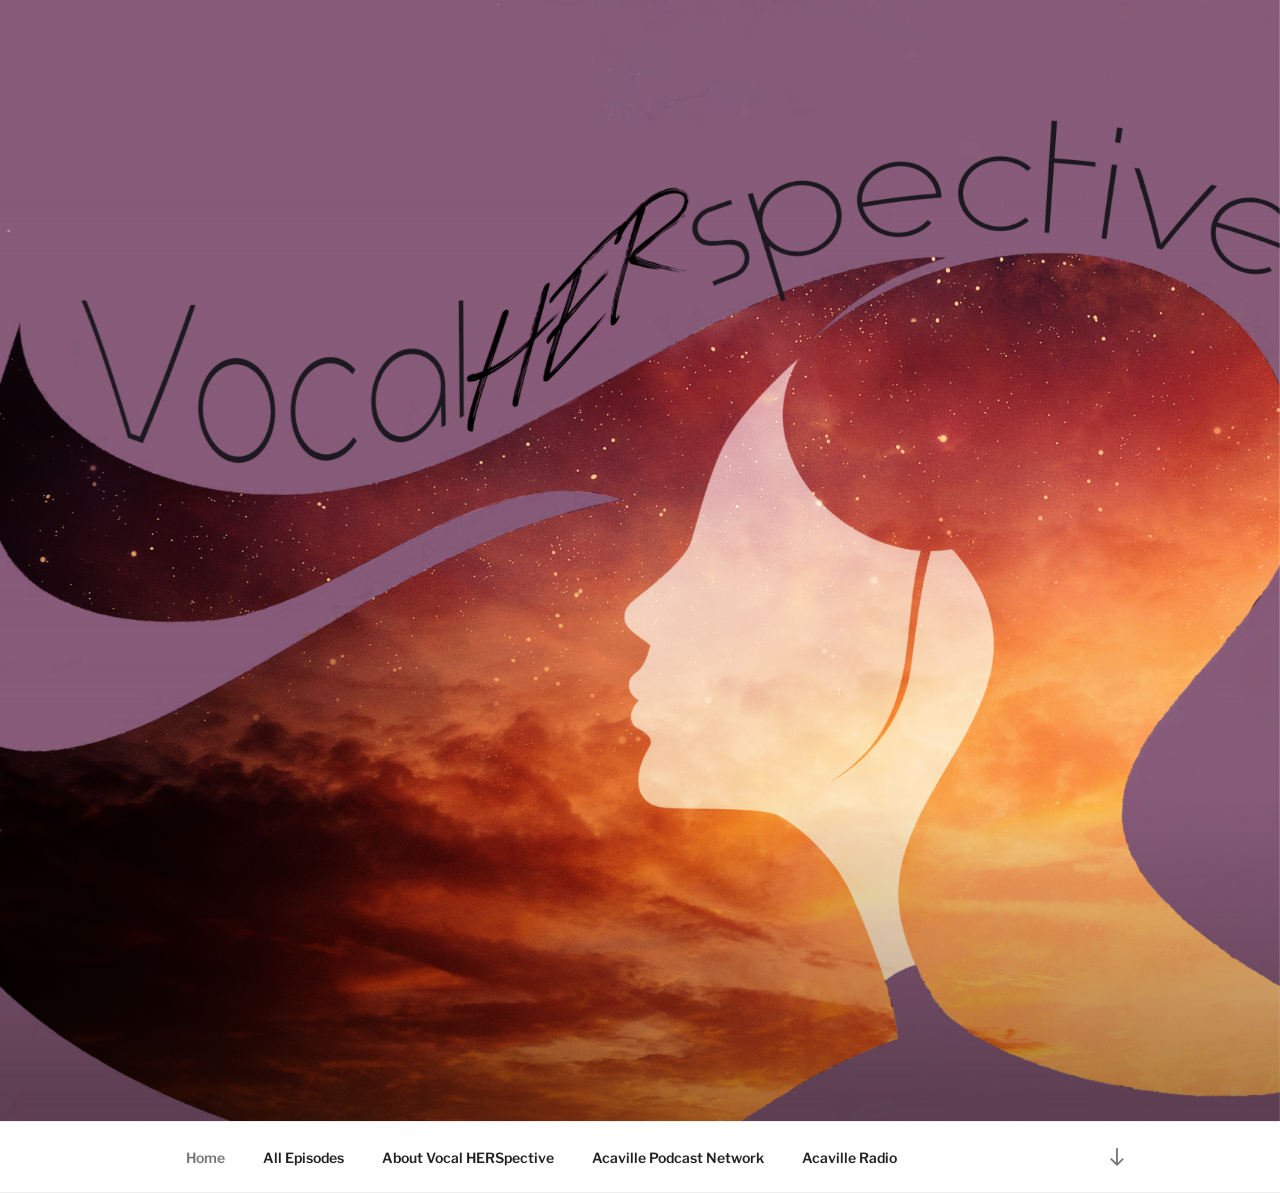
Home (205, 1157)
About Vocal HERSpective (468, 1157)
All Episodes (303, 1157)
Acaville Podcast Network (678, 1157)
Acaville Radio (849, 1157)
